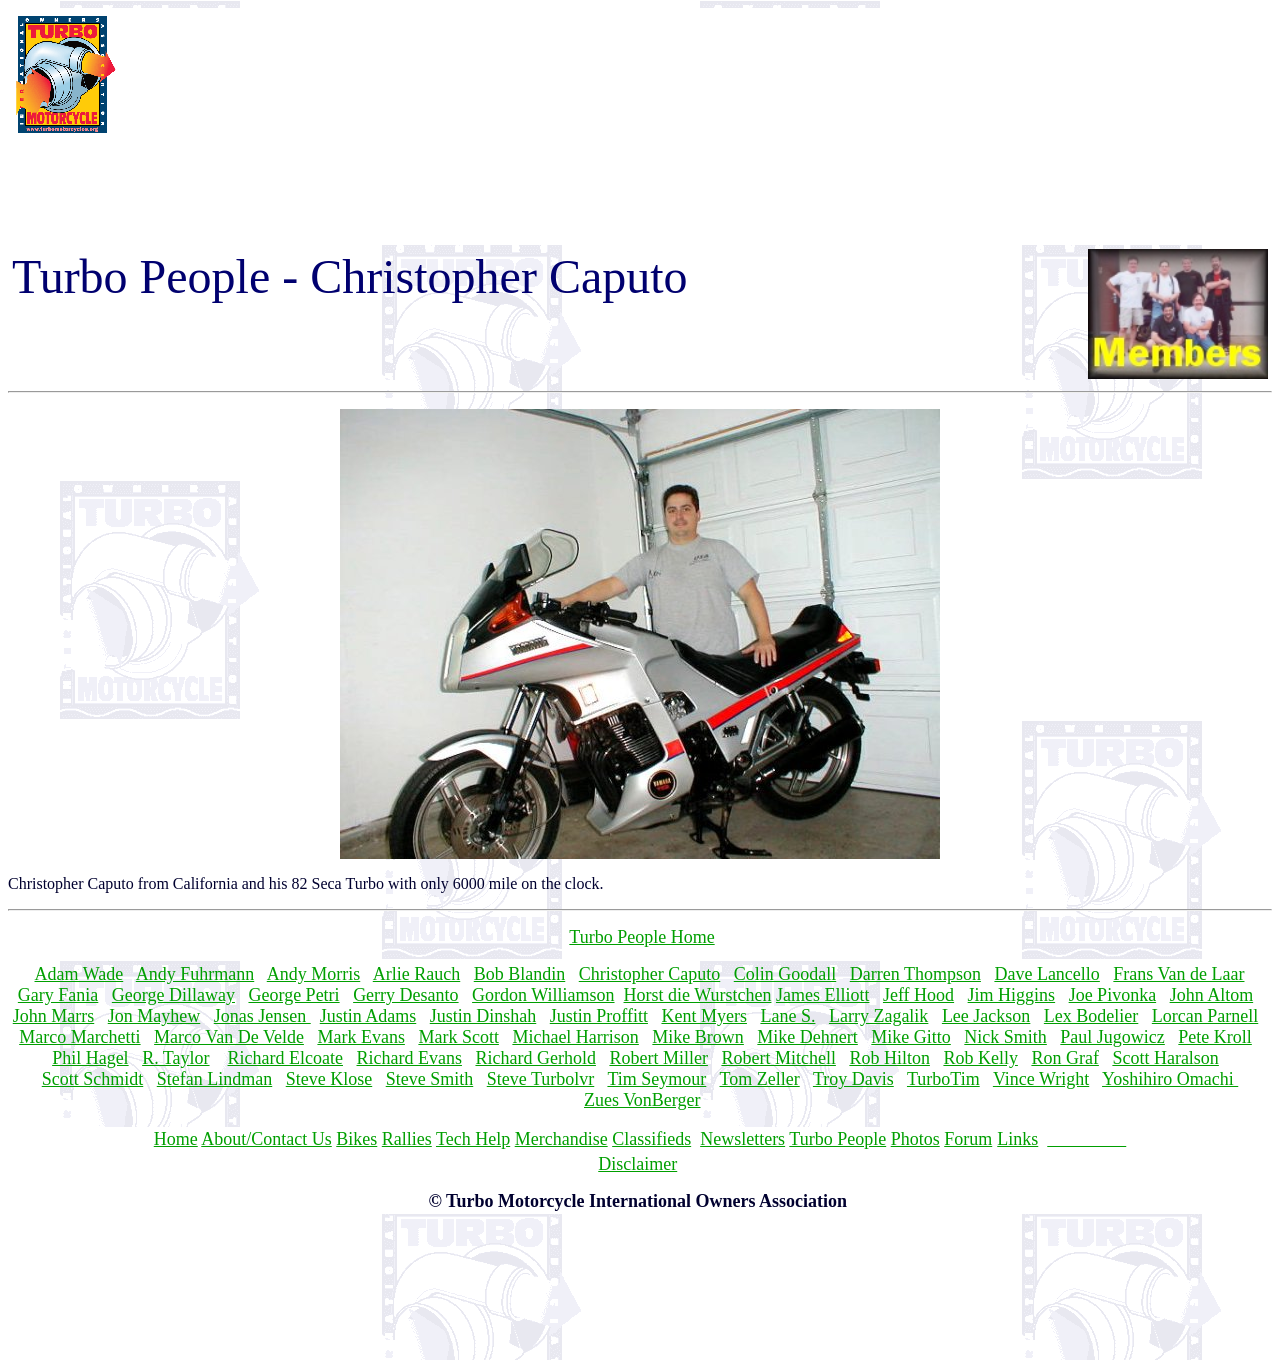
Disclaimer (637, 1164)
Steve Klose (329, 1079)
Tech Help (473, 1139)
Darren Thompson (915, 974)
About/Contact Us (266, 1139)
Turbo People (837, 1139)
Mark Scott (458, 1037)
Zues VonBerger (642, 1100)
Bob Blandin (520, 974)
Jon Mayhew (154, 1016)
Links (1017, 1139)
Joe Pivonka (1113, 995)
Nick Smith (1005, 1037)
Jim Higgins (1012, 995)
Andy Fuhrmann (195, 974)
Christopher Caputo (650, 974)
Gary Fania (58, 995)
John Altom (1212, 995)
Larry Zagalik (878, 1016)
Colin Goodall (785, 974)
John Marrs (54, 1016)
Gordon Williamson (543, 995)
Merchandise (561, 1139)
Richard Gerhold (535, 1058)
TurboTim (943, 1079)
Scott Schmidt (93, 1079)
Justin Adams (368, 1016)
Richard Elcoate (285, 1058)
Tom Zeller (760, 1079)
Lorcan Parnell (1205, 1016)
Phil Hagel (90, 1058)
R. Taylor (175, 1058)
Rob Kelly (980, 1058)
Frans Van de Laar (1178, 974)
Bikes (356, 1139)
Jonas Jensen (262, 1016)
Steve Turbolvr (541, 1079)
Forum (968, 1139)
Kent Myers (703, 1016)
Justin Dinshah (483, 1016)
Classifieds (651, 1139)
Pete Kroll (1215, 1037)
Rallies (407, 1139)
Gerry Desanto (405, 995)
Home (176, 1139)
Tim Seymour (656, 1079)
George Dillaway (173, 995)
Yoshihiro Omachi (1170, 1079)
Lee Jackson (986, 1016)
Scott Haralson (1165, 1058)
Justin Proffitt (599, 1016)
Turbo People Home (641, 937)
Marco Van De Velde (229, 1037)
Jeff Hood (918, 995)
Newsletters (742, 1139)
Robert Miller (658, 1058)
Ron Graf (1064, 1058)
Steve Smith (430, 1079)
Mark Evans (360, 1037)
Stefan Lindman (214, 1079)
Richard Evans (408, 1058)
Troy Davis (853, 1079)
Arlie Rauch (416, 974)
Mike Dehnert (807, 1037)
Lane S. (787, 1016)
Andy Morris (314, 974)
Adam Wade (79, 974)
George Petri (293, 995)
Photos (915, 1139)
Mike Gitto (911, 1037)
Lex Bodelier (1091, 1016)
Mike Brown (698, 1037)
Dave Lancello (1046, 974)
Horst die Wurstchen (698, 995)
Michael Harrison (575, 1037)
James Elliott (823, 995)
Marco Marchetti (79, 1037)
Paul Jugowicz (1112, 1037)
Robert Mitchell (778, 1058)
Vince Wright (1041, 1079)
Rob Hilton (889, 1058)
